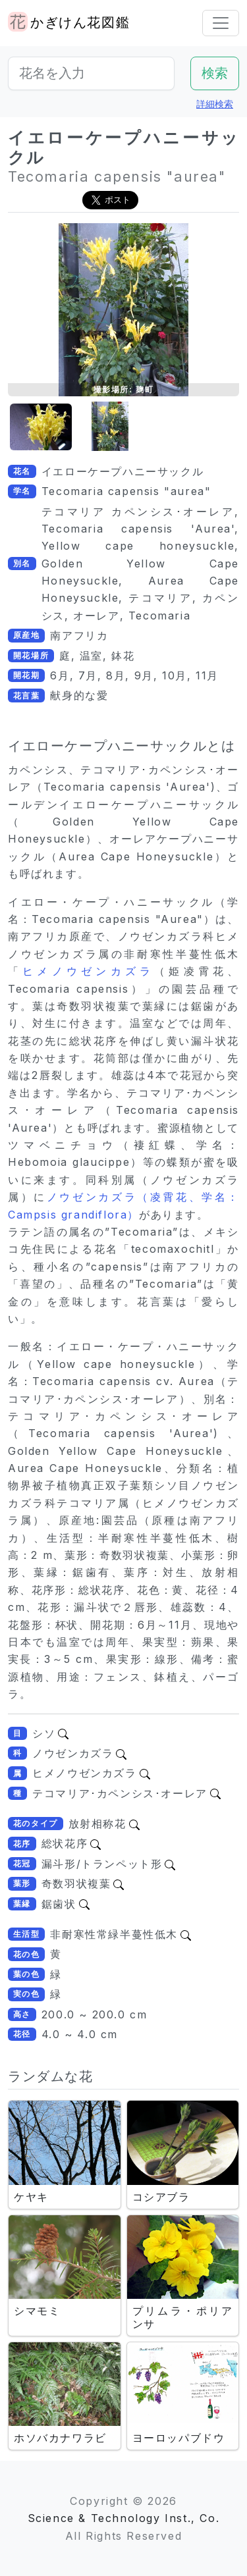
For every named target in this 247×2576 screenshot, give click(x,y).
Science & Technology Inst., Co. (124, 2518)
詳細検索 (214, 103)
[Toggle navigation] (220, 23)
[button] (41, 427)
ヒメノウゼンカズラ (88, 971)
